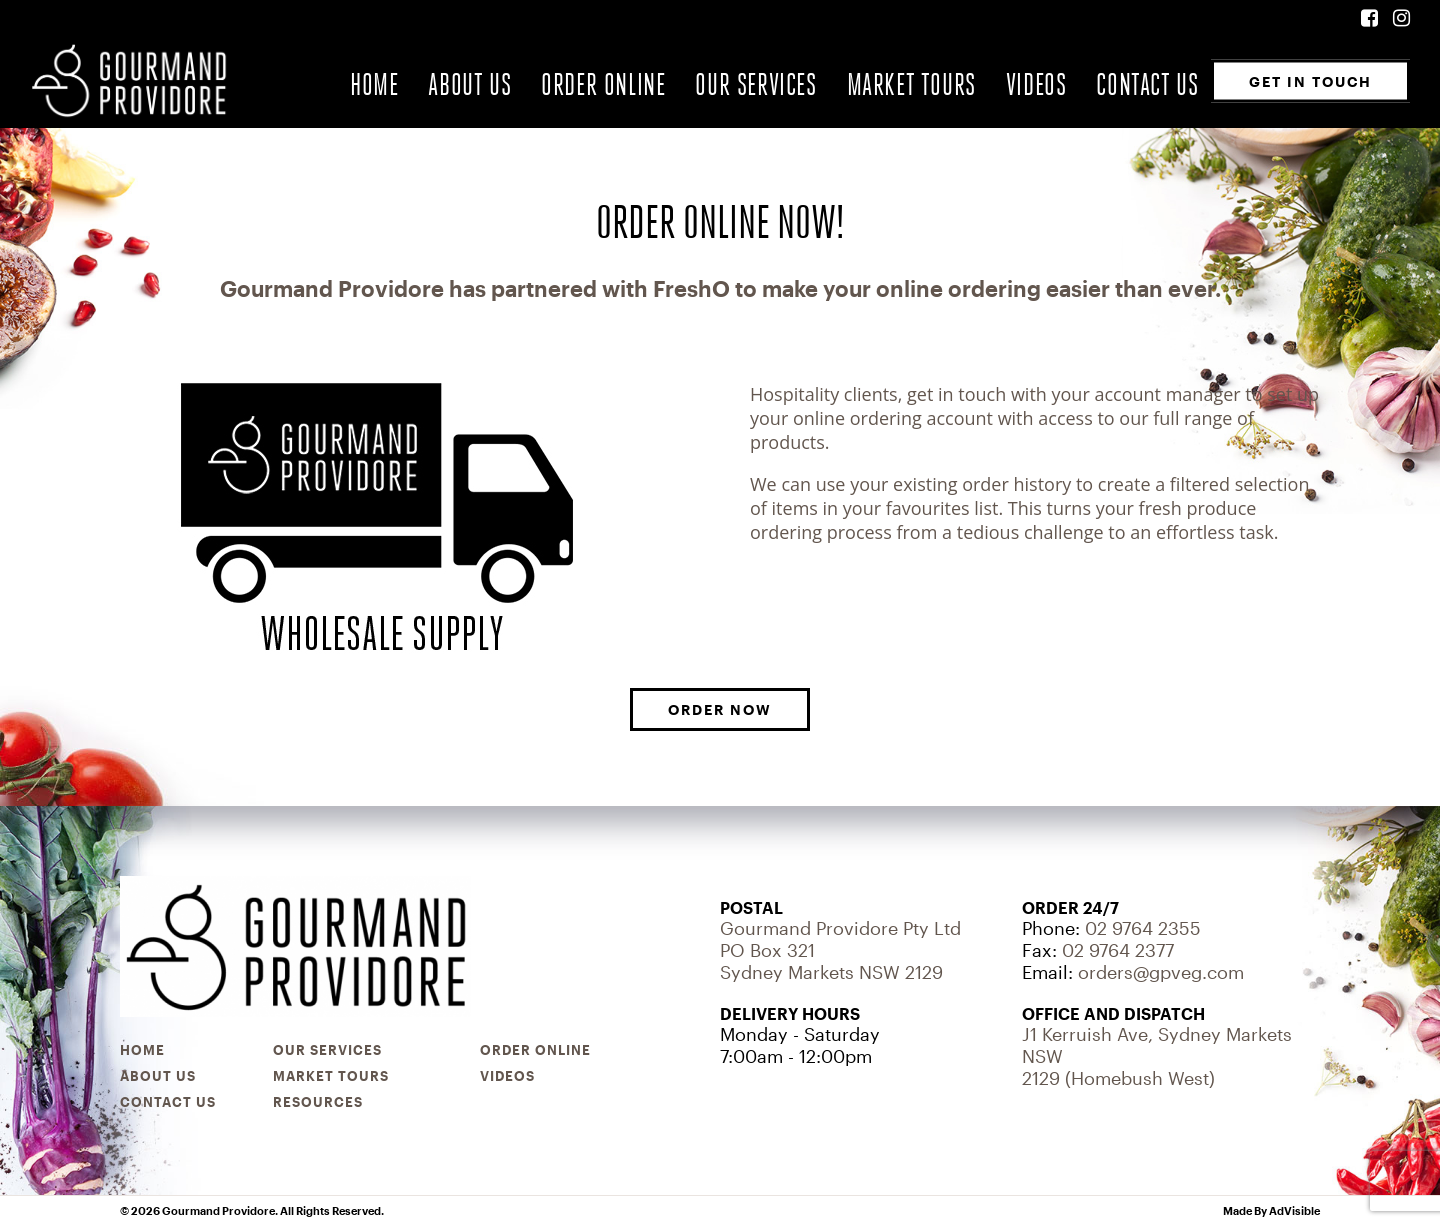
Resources (318, 1102)
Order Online (603, 84)
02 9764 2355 (1143, 928)
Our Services (755, 84)
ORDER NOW (720, 709)
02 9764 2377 (1118, 950)
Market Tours (911, 84)
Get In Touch (1310, 80)
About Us (469, 84)
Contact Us (1147, 84)
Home (374, 84)
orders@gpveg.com (1161, 972)
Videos (1036, 84)
